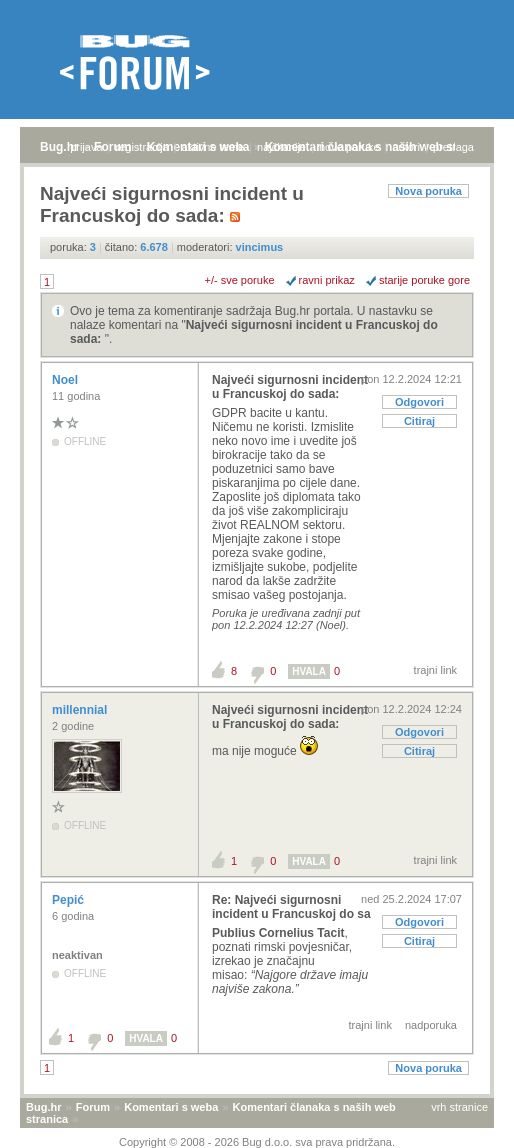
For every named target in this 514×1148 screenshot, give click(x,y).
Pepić (69, 900)
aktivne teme (213, 147)
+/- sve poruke (240, 280)
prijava (86, 147)
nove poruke (349, 147)
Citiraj (419, 421)
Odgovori (419, 402)
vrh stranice (459, 1107)
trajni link (435, 670)
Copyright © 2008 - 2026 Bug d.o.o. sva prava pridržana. (257, 1142)
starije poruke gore (424, 280)
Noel (66, 380)
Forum (93, 1107)
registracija (142, 147)
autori (407, 147)
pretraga (453, 147)
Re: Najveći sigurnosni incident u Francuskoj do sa (291, 907)
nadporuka (431, 1025)
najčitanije (281, 147)
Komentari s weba (171, 1107)
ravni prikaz (327, 280)
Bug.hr (59, 147)
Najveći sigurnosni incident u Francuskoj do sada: (290, 387)
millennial (81, 710)
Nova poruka (428, 191)
